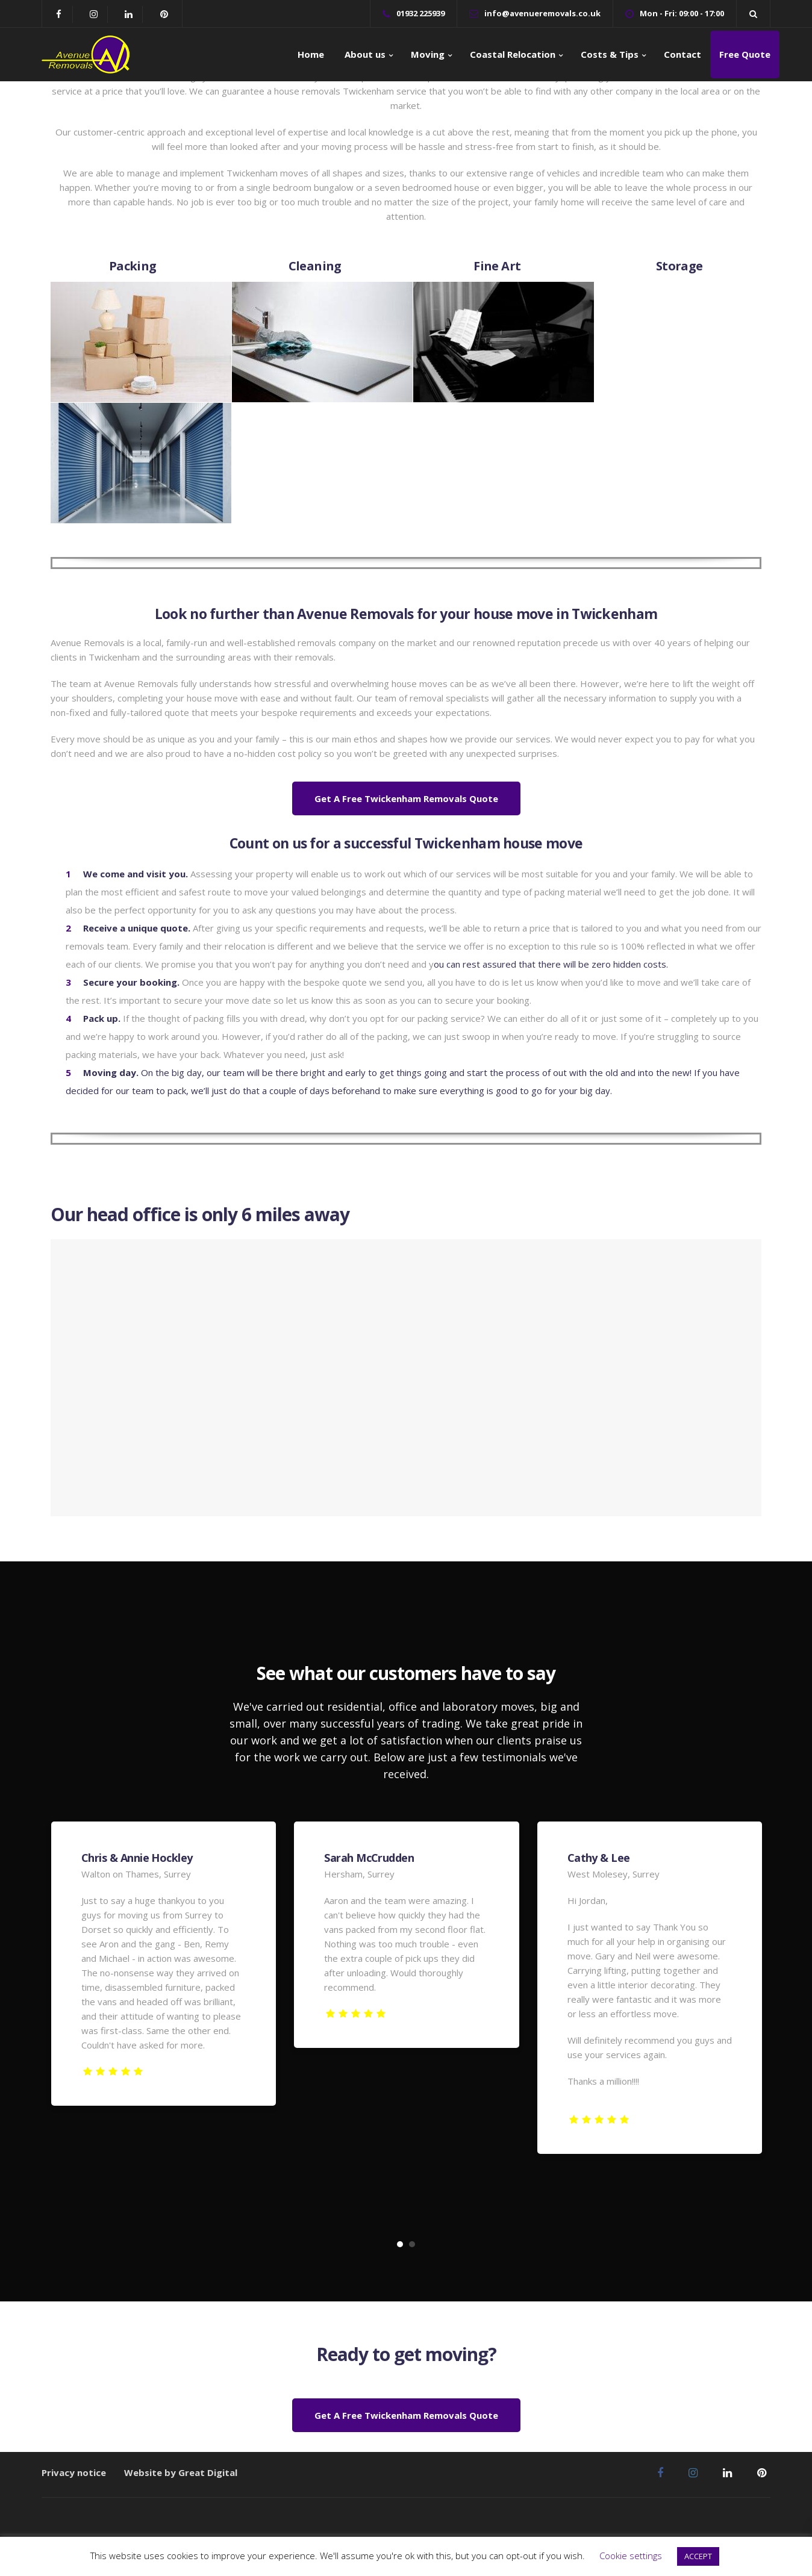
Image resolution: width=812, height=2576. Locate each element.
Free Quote (744, 54)
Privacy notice (74, 2472)
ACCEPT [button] (698, 2556)
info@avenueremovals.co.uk (542, 13)
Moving (428, 54)
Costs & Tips (610, 54)
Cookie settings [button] (630, 2556)
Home (311, 54)
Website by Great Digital (180, 2472)
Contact (682, 54)
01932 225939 (420, 13)
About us (364, 54)
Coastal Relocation (512, 54)
